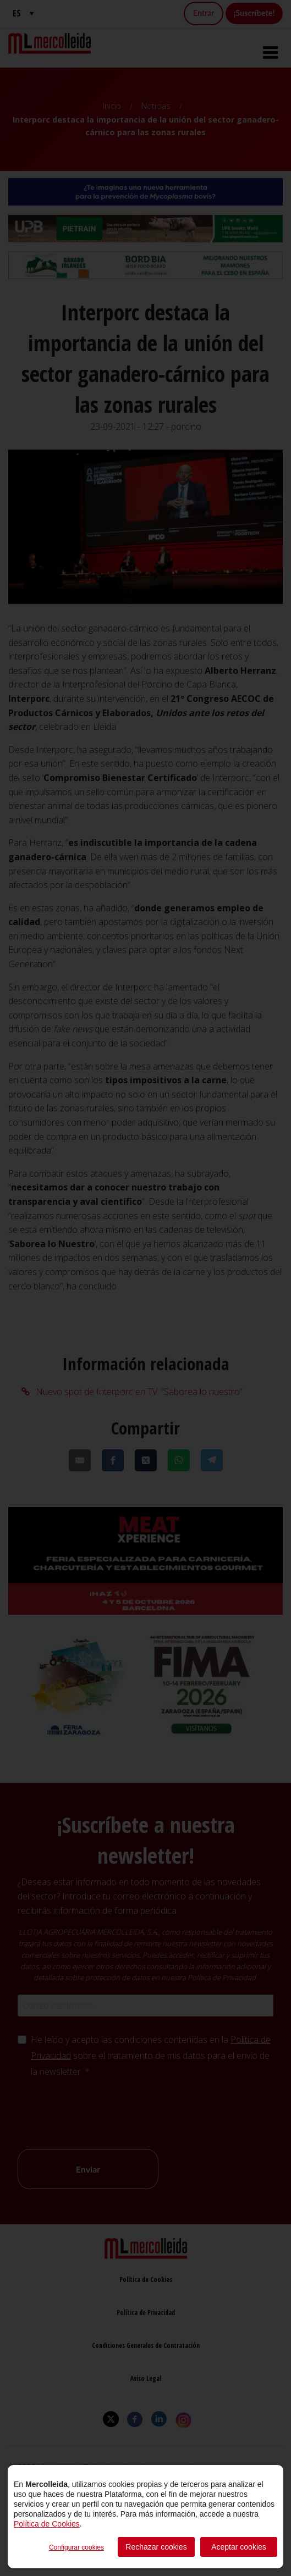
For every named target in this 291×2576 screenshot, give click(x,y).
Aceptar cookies (238, 2546)
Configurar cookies (76, 2547)
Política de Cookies (47, 2523)
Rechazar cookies (155, 2546)
